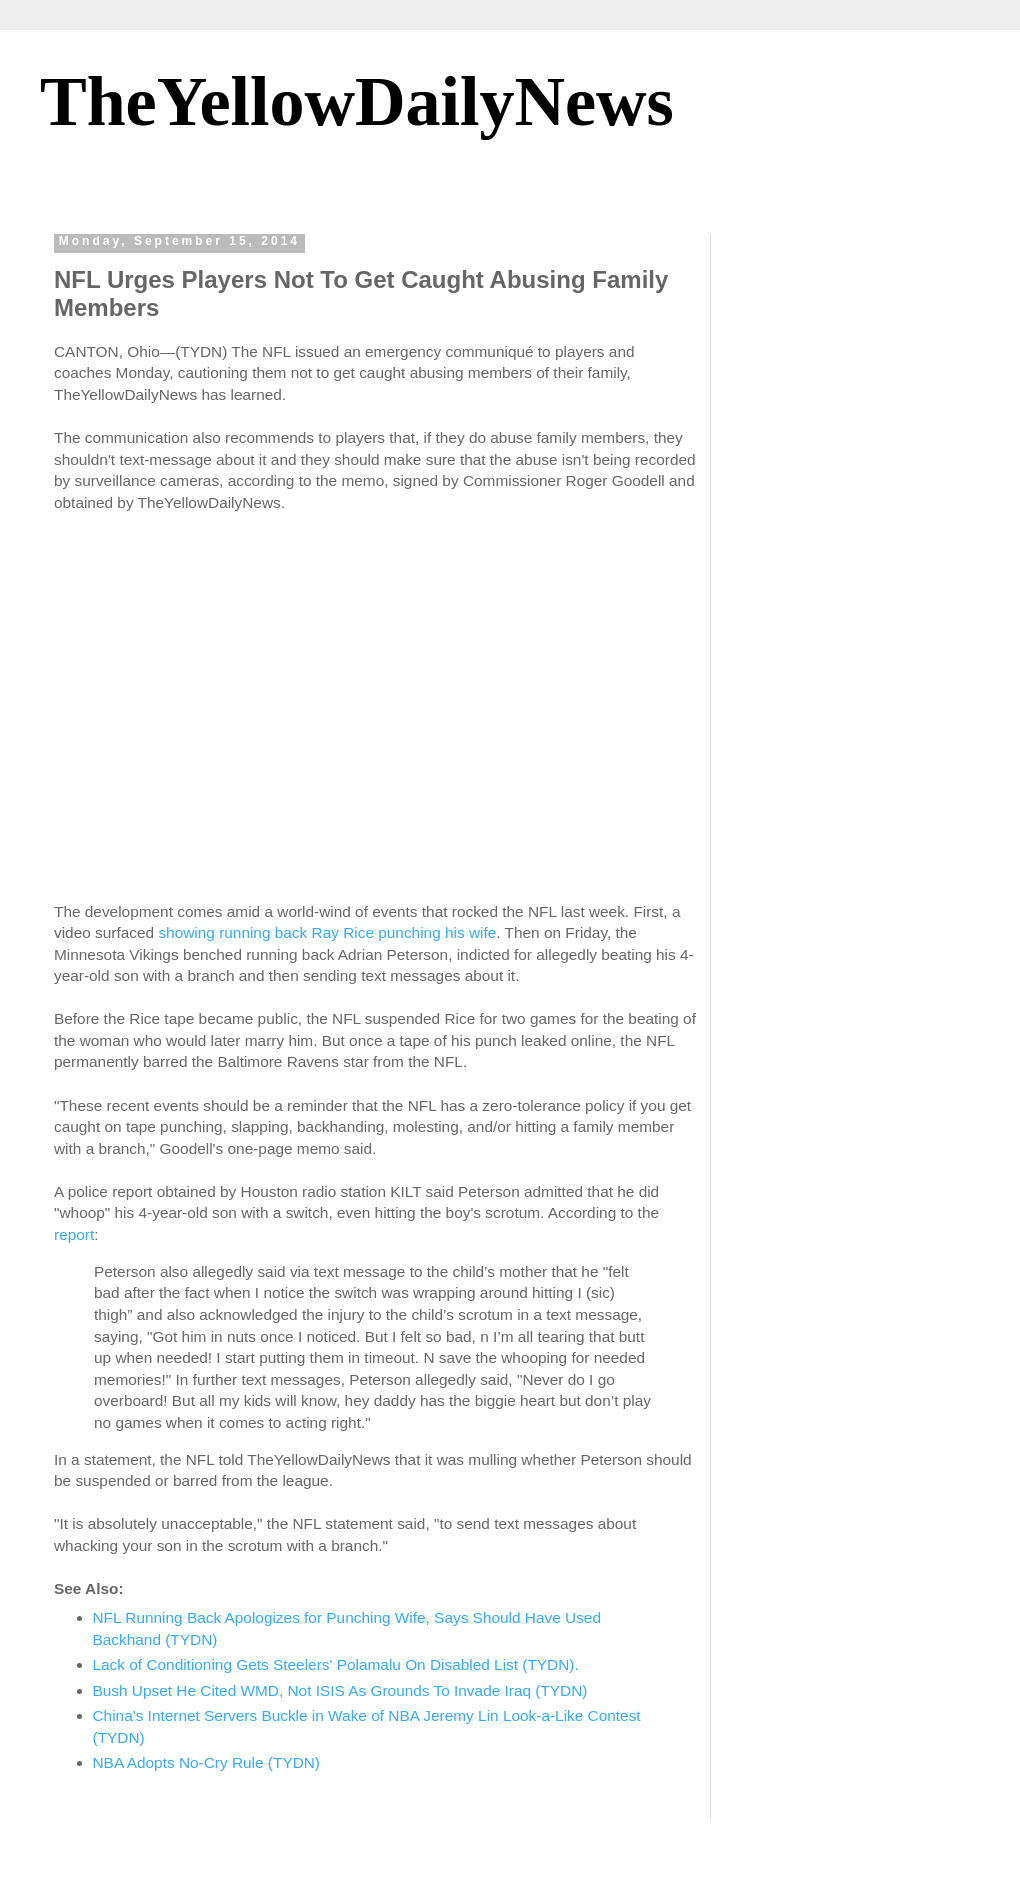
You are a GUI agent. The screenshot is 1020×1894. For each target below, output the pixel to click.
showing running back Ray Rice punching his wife (327, 932)
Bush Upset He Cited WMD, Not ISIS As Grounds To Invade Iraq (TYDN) (340, 1690)
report (74, 1234)
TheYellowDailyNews (357, 101)
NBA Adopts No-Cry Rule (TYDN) (207, 1762)
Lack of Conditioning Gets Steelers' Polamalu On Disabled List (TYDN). (336, 1664)
